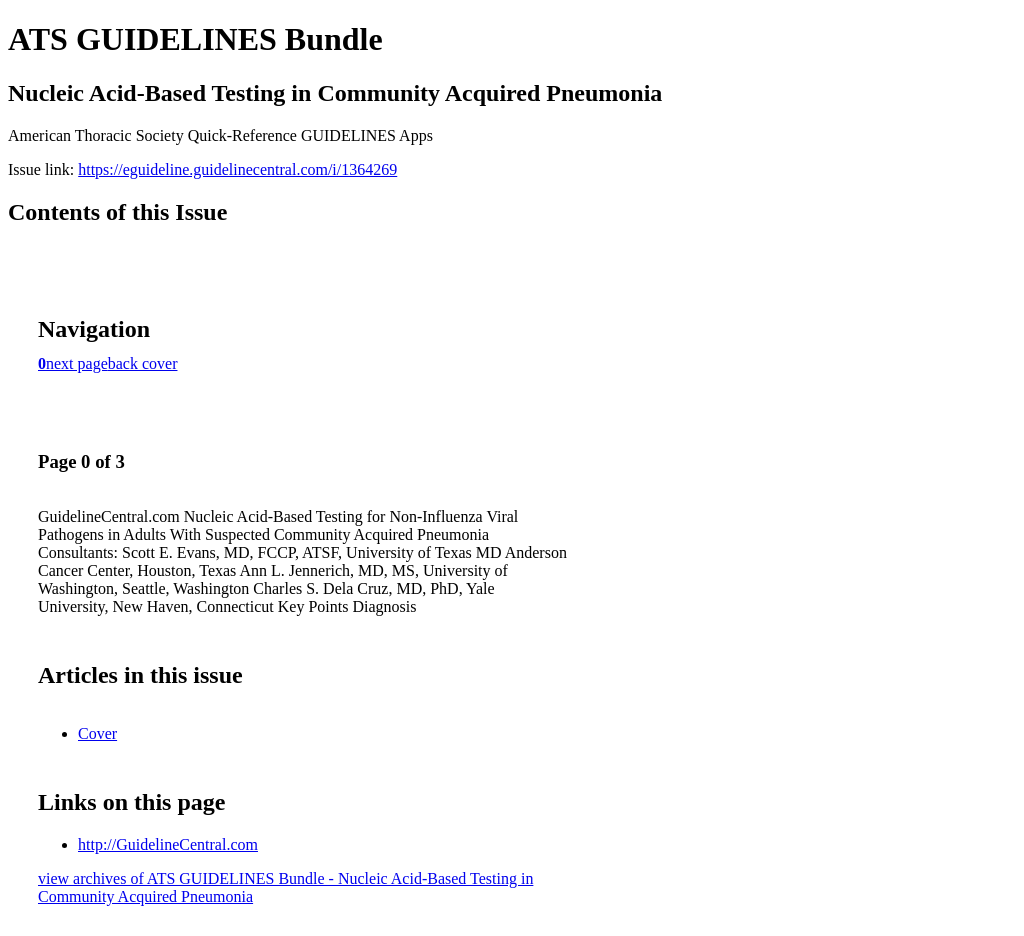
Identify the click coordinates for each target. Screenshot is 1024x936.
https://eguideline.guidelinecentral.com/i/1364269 (237, 169)
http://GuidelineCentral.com (168, 844)
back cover (143, 363)
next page (77, 363)
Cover (97, 733)
